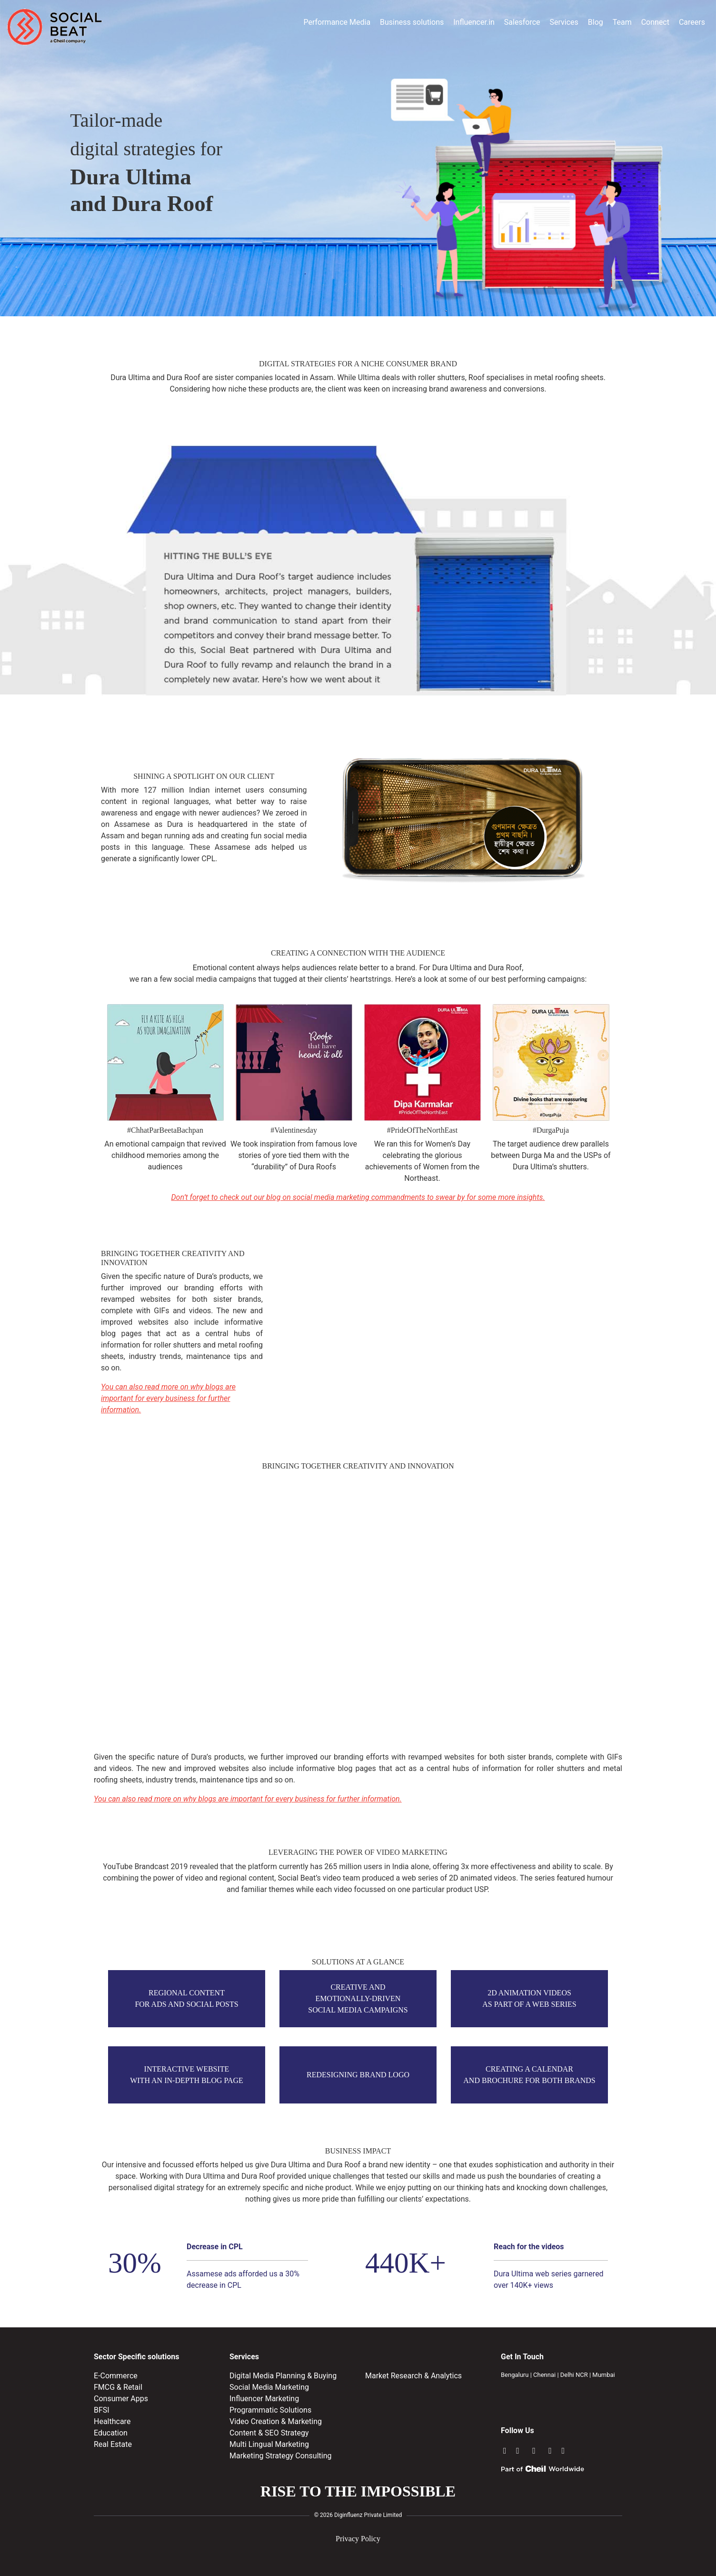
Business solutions (412, 22)
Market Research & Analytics (413, 2375)
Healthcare (112, 2421)
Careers (692, 22)
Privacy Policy (358, 2539)
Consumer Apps (121, 2398)
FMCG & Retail (118, 2387)
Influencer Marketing (264, 2398)
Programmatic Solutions (270, 2410)
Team (622, 22)
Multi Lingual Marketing (269, 2444)
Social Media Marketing (269, 2387)
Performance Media (336, 22)
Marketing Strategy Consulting (280, 2455)
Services (563, 22)
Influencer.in (474, 22)
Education (111, 2432)
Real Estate (113, 2444)
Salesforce (522, 22)
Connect (655, 22)
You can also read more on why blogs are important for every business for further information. (168, 1398)
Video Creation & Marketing (275, 2421)
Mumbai (603, 2374)
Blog (595, 22)
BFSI (101, 2410)
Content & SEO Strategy (268, 2432)
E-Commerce (116, 2375)
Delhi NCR (574, 2374)
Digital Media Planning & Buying (283, 2375)
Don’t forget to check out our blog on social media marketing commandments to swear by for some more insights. (358, 1197)
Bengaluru (514, 2374)
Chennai (544, 2374)
